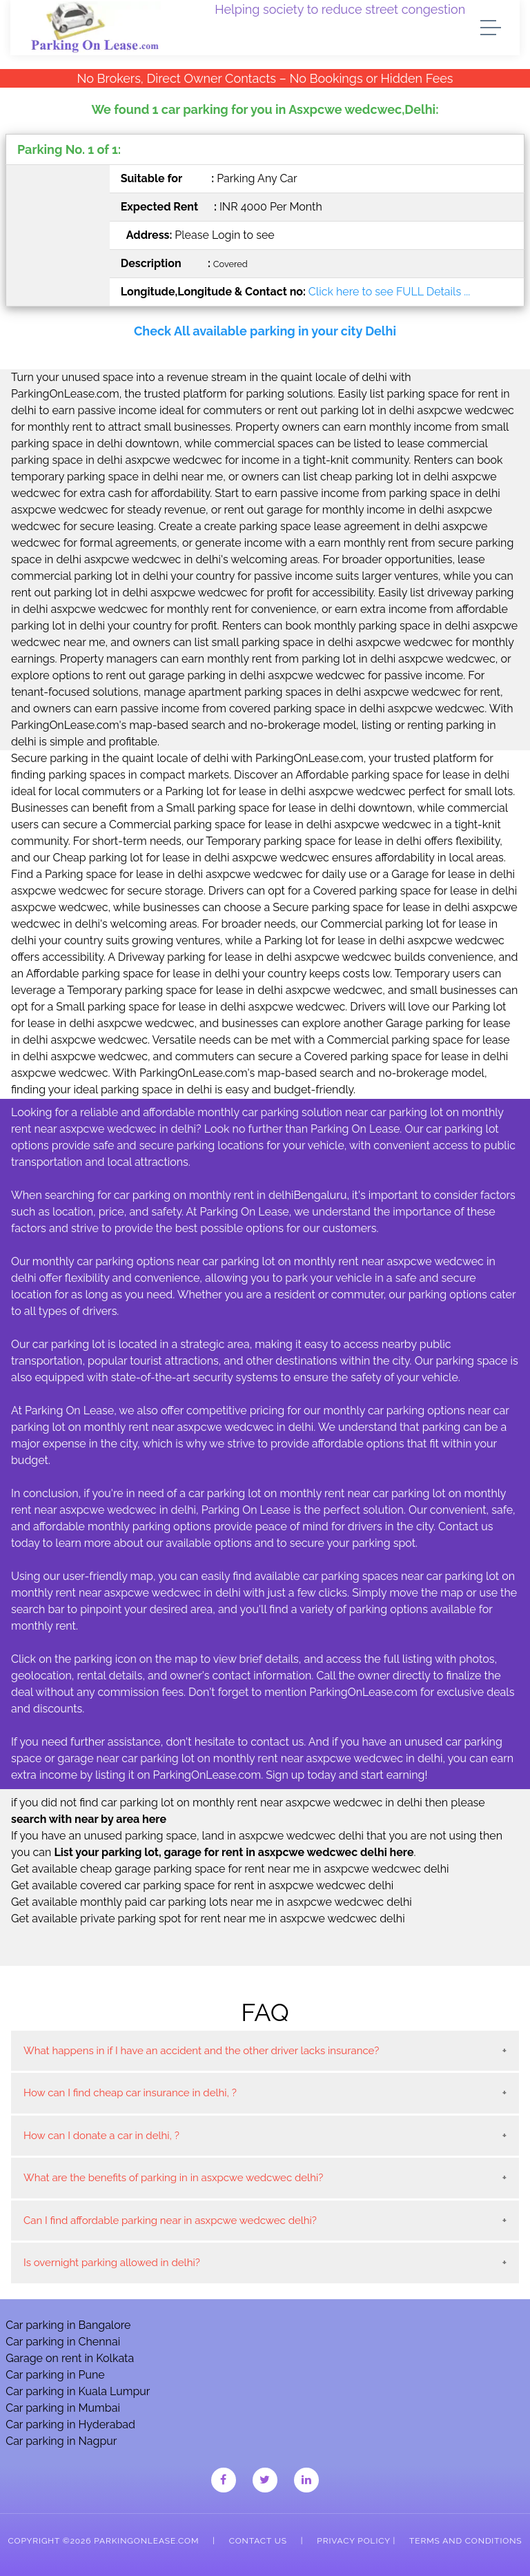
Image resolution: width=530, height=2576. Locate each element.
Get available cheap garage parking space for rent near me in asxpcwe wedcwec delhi (230, 1868)
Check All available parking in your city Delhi (265, 331)
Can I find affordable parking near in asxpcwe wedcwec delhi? (170, 2220)
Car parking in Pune (55, 2374)
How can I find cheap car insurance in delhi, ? (130, 2093)
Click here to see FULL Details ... (389, 291)
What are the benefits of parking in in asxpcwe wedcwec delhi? (173, 2178)
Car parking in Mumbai (63, 2407)
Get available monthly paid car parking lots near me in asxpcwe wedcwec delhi (211, 1902)
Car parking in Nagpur (61, 2441)
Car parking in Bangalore (68, 2325)
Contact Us (258, 2541)
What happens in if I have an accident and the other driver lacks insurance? (201, 2051)
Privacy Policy (353, 2541)
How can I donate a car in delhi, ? (101, 2135)
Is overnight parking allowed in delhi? (111, 2262)
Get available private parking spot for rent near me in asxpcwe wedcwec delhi (208, 1918)
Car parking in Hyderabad (70, 2424)
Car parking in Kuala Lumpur (78, 2391)
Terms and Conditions (465, 2541)
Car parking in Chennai (63, 2341)
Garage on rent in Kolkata (70, 2358)
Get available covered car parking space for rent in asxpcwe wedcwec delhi (202, 1885)
